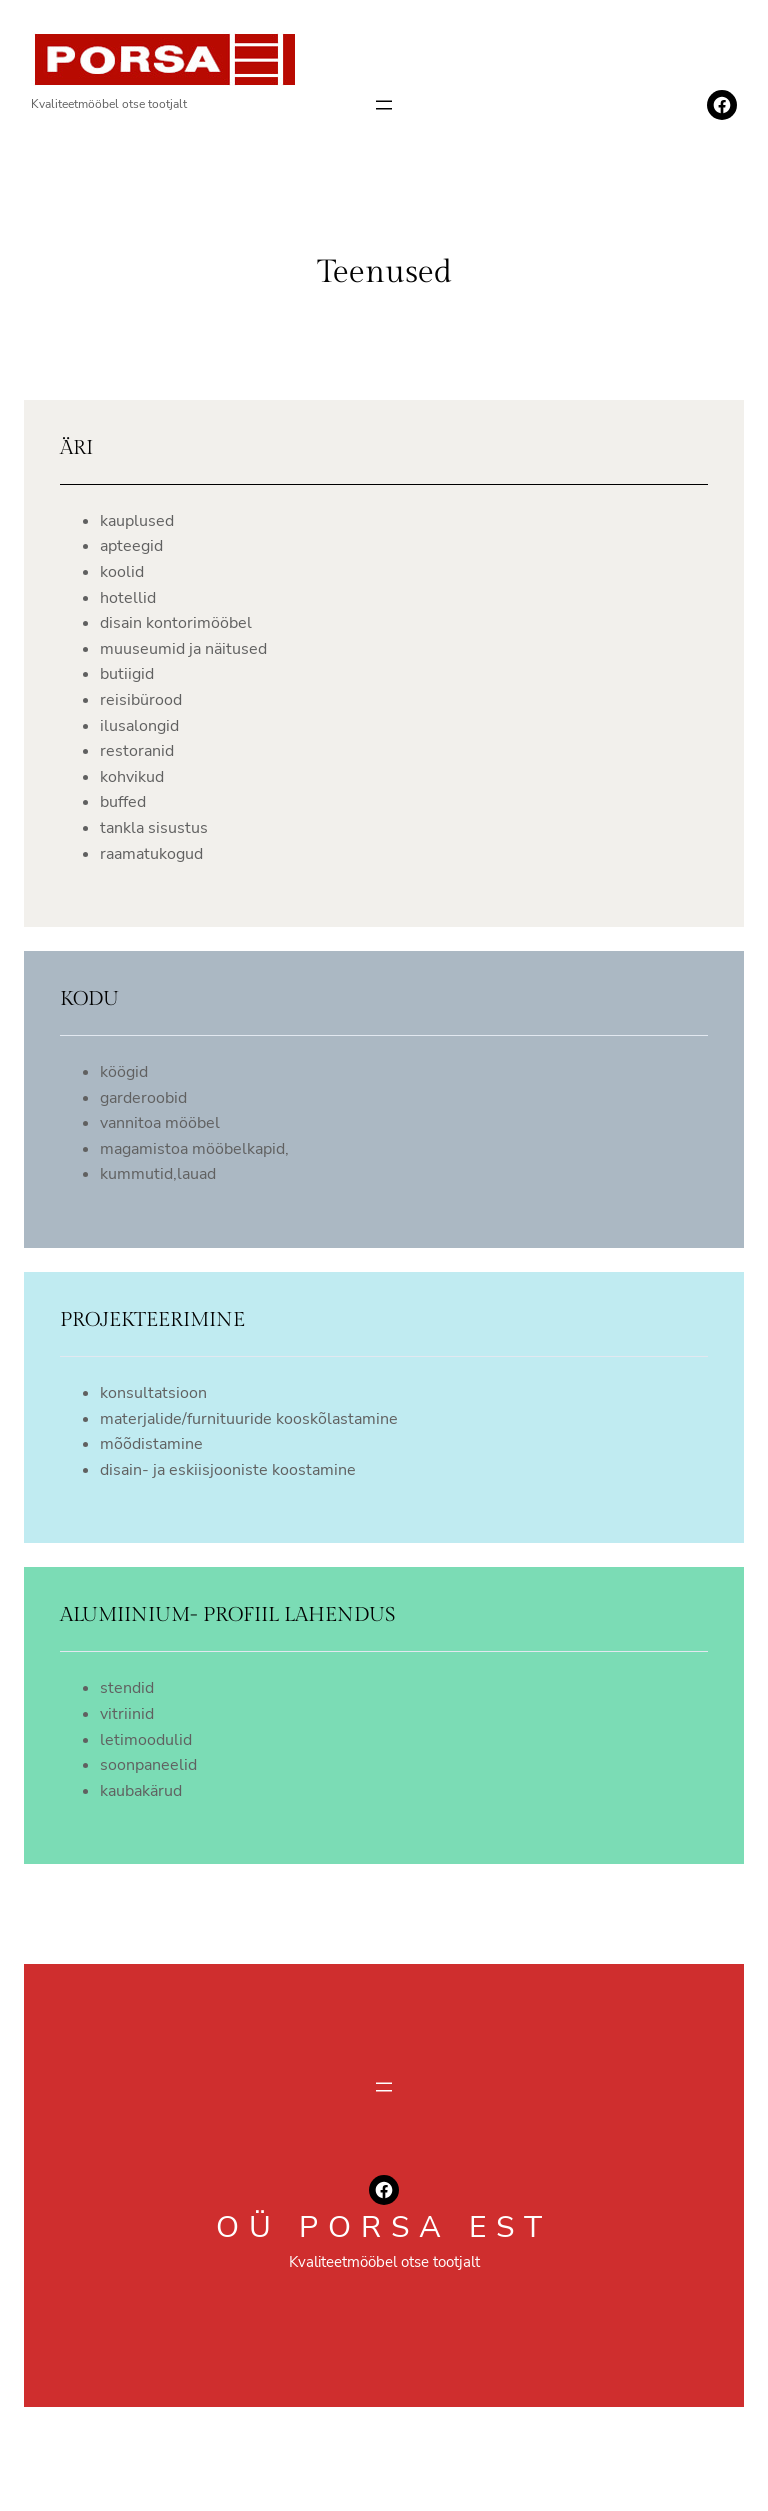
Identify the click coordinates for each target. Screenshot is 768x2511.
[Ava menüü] (384, 105)
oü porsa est (384, 2227)
